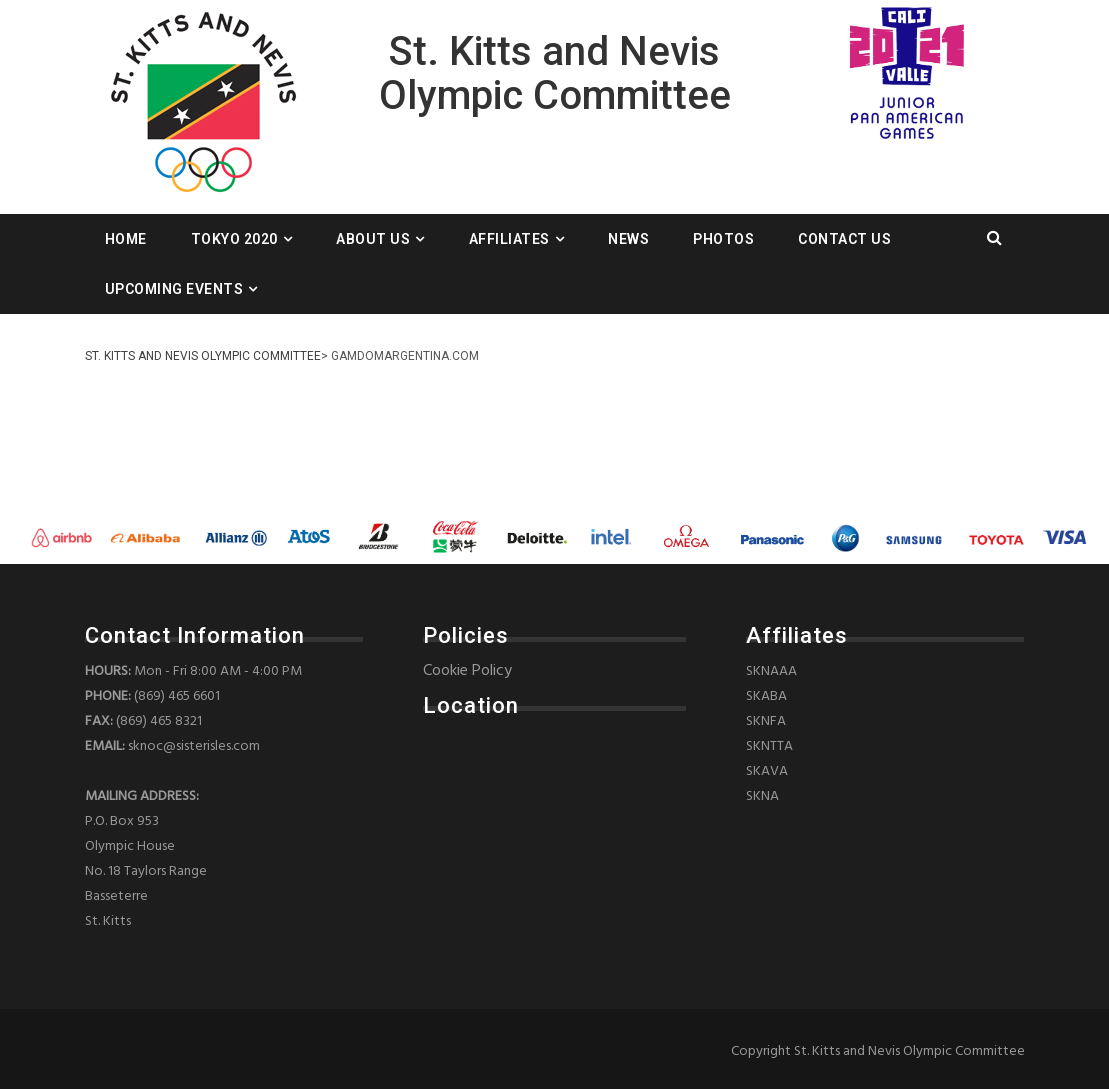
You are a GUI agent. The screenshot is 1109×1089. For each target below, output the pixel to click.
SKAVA (767, 771)
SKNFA (766, 721)
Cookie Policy (467, 671)
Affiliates (509, 239)
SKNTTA (769, 746)
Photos (723, 239)
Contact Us (844, 239)
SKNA (762, 796)
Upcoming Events (174, 289)
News (628, 239)
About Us (373, 239)
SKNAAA (771, 671)
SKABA (766, 696)
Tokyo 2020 (234, 239)
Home (126, 239)
